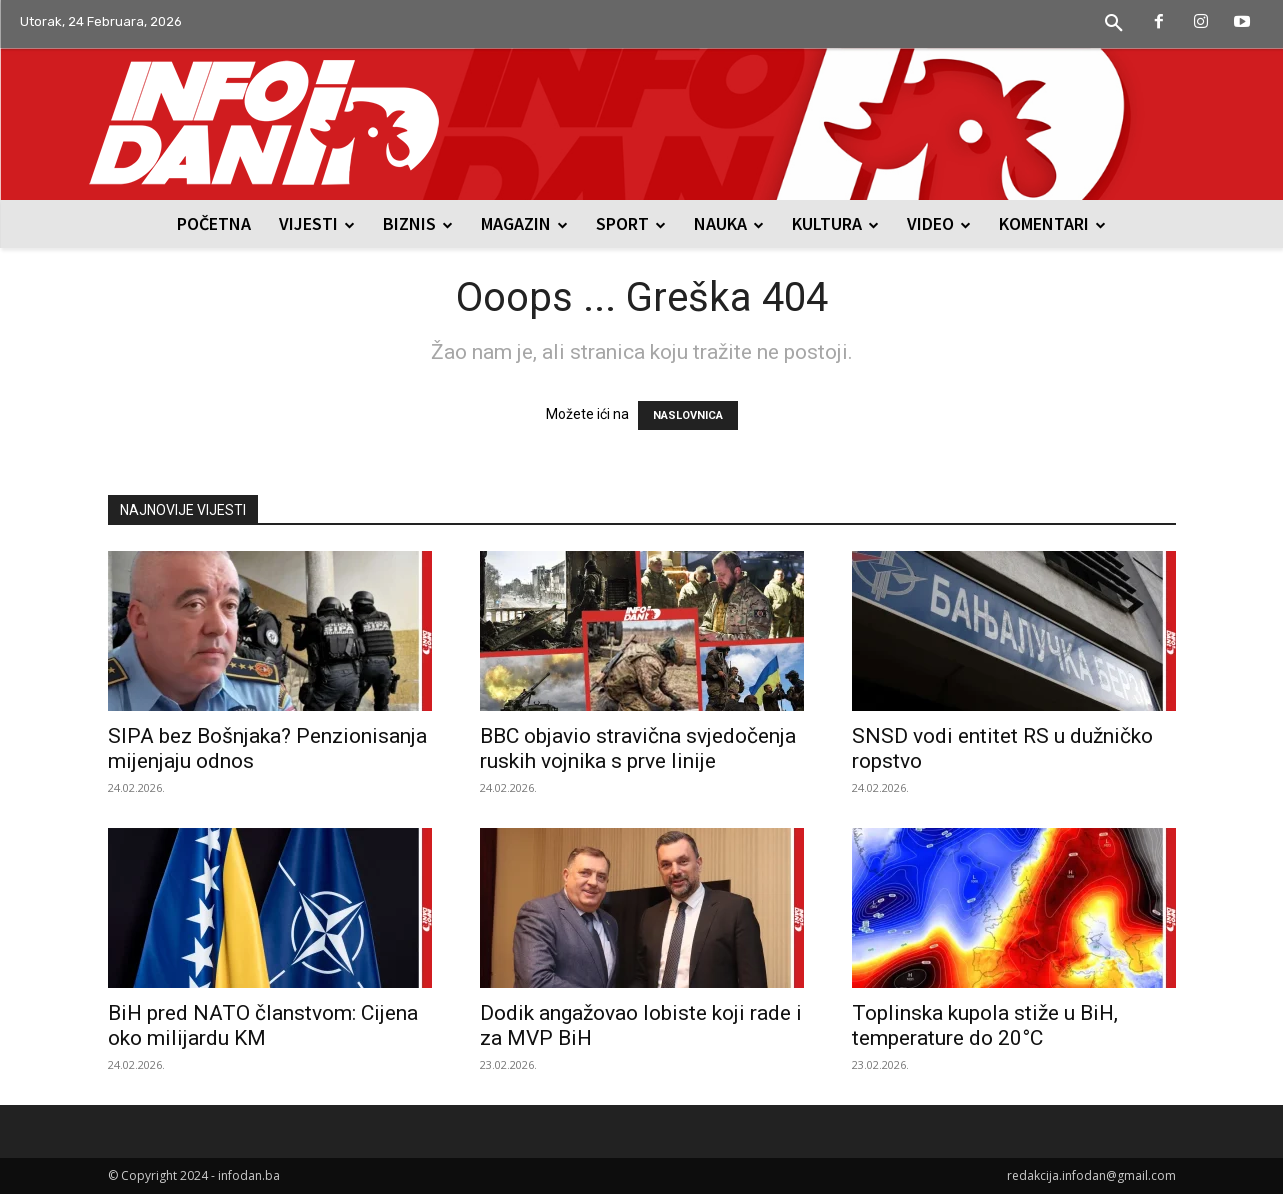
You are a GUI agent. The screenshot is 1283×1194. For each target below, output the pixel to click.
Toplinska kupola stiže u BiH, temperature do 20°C (985, 1025)
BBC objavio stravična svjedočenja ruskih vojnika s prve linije (638, 748)
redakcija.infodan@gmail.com (1091, 1175)
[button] (1114, 24)
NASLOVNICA (688, 415)
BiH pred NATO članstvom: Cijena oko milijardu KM (263, 1025)
